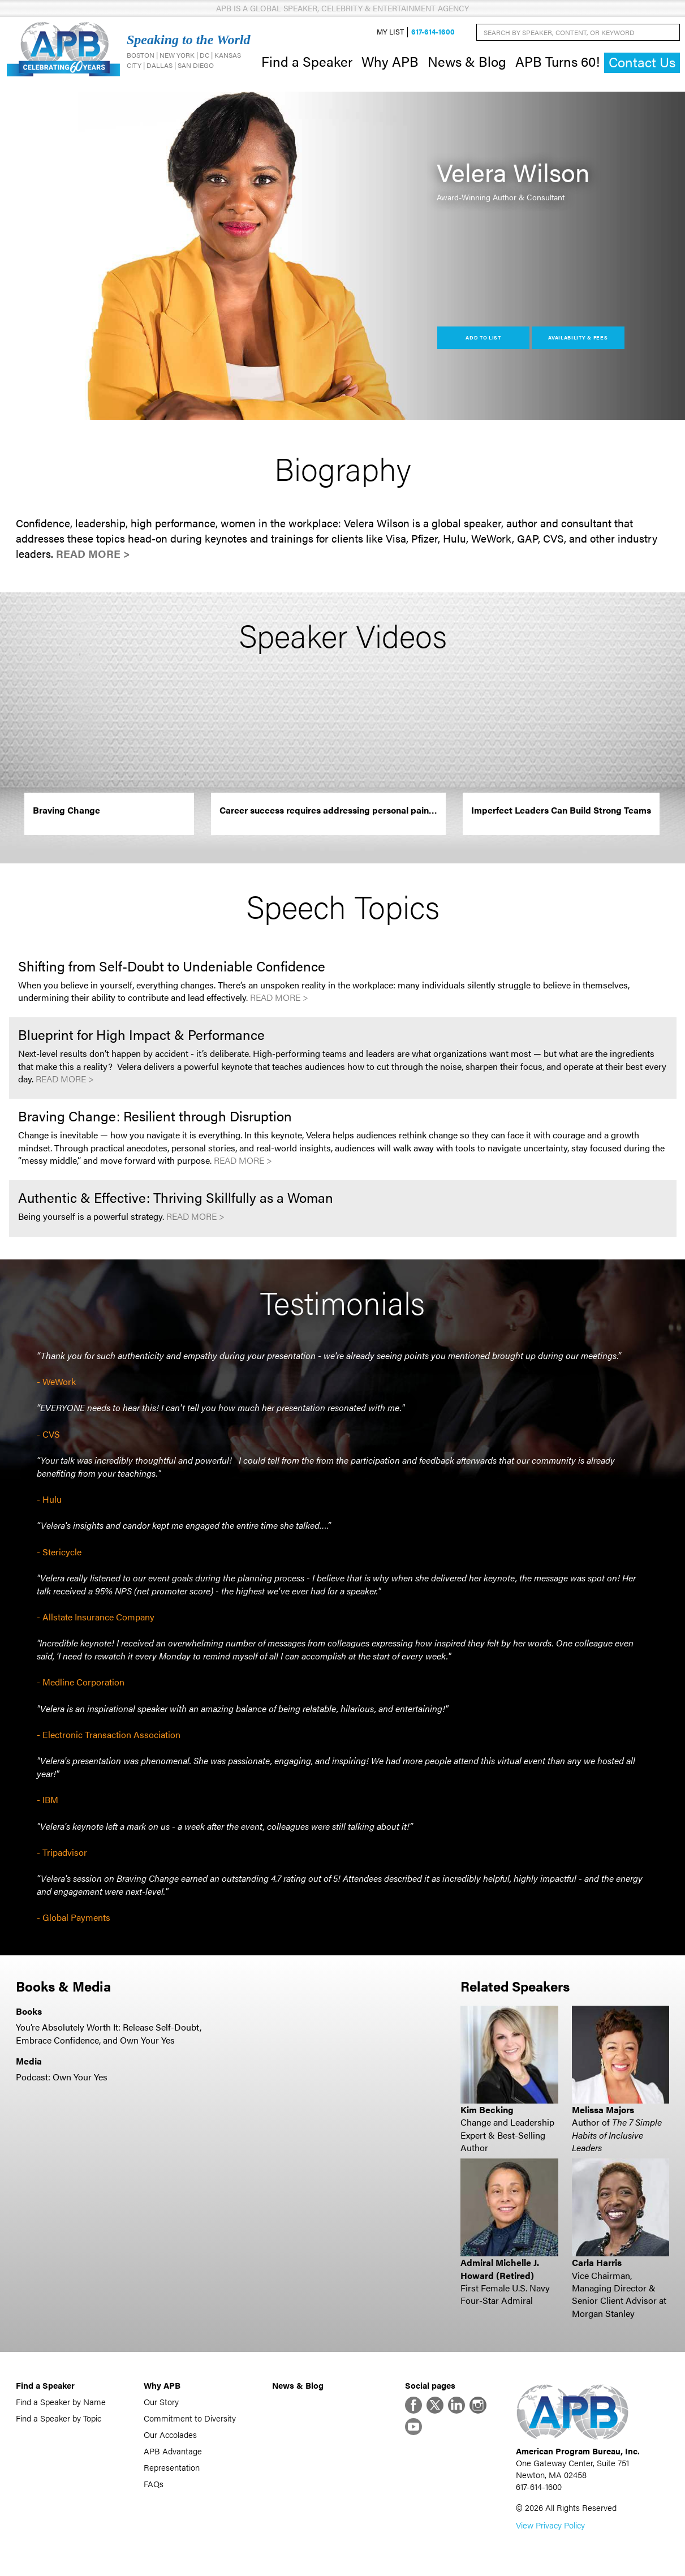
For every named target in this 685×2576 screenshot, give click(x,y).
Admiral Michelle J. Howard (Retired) (499, 2268)
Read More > (93, 553)
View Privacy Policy (550, 2525)
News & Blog (467, 61)
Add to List (483, 337)
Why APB (390, 61)
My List (390, 32)
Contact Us (642, 62)
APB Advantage (173, 2451)
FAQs (153, 2483)
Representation (172, 2467)
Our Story (161, 2401)
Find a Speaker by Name (61, 2401)
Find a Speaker (306, 61)
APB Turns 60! (557, 61)
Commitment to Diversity (190, 2418)
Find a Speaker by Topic (58, 2418)
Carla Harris (597, 2262)
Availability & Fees (578, 337)
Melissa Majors (603, 2109)
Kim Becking (487, 2109)
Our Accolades (170, 2434)
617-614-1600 (433, 32)
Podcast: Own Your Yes (61, 2076)
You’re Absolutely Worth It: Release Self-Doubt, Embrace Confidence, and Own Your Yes (108, 2033)
